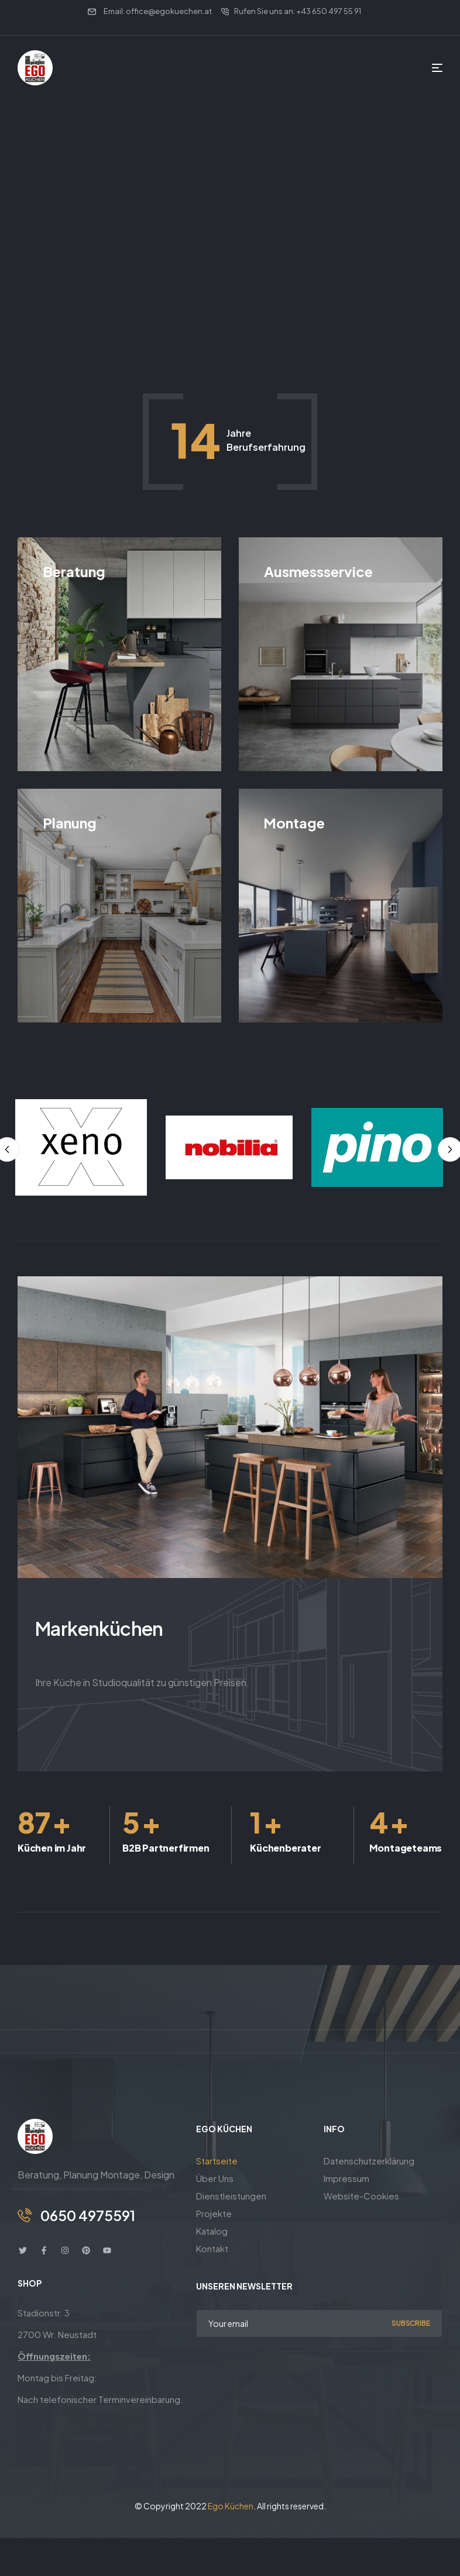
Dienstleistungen (231, 2195)
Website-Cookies (361, 2195)
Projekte (214, 2213)
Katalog (212, 2230)
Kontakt (212, 2248)
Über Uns (215, 2178)
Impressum (346, 2178)
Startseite (217, 2160)
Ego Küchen (230, 2506)
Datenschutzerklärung (369, 2160)
